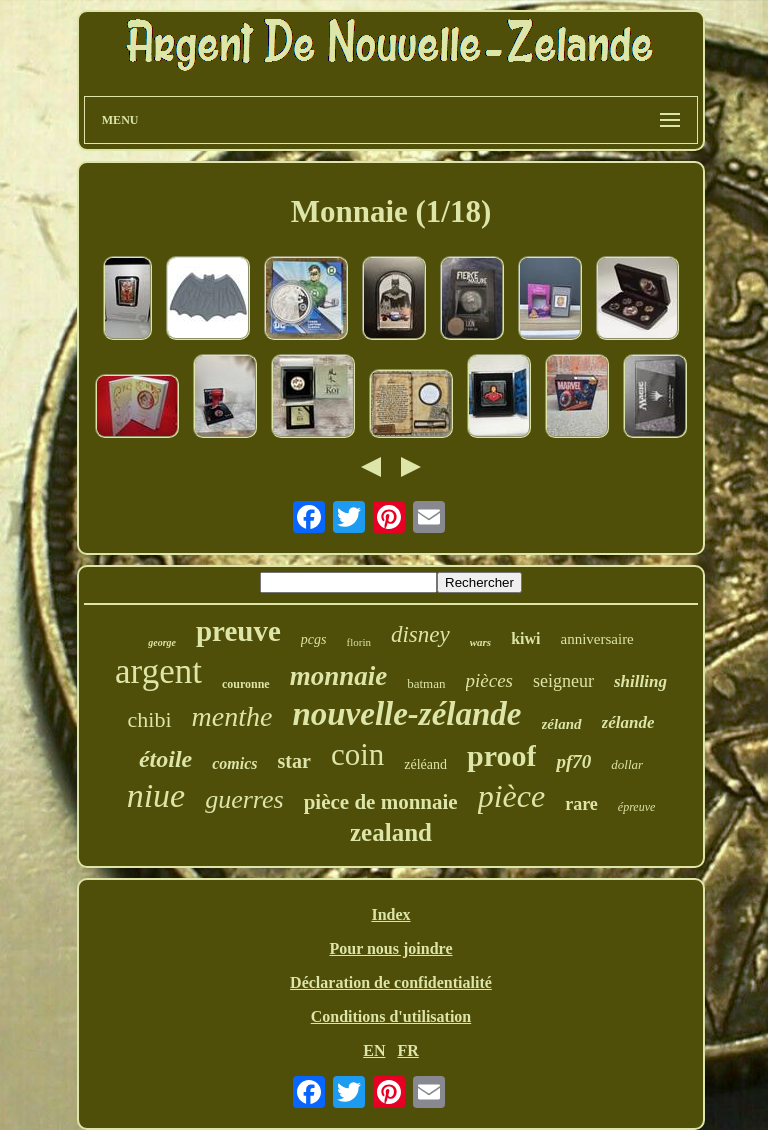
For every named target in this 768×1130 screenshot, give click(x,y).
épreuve (637, 807)
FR (407, 1050)
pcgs (314, 639)
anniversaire (596, 639)
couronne (246, 684)
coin (357, 754)
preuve (238, 631)
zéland (562, 724)
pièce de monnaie (381, 802)
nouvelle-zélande (406, 714)
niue (156, 795)
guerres (244, 799)
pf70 (573, 761)
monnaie (339, 676)
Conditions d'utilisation (391, 1016)
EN (374, 1050)
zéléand (425, 764)
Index (390, 914)
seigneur (563, 681)
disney (420, 634)
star (294, 761)
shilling (640, 681)
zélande (628, 722)
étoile (165, 759)
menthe (232, 716)
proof (501, 755)
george (162, 642)
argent (158, 671)
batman (426, 683)
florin (359, 642)
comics (234, 763)
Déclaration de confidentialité (391, 982)
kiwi (525, 638)
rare (581, 804)
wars (480, 642)
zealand (391, 832)
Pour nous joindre (390, 948)
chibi (150, 719)
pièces (489, 680)
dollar (627, 764)
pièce (512, 796)
